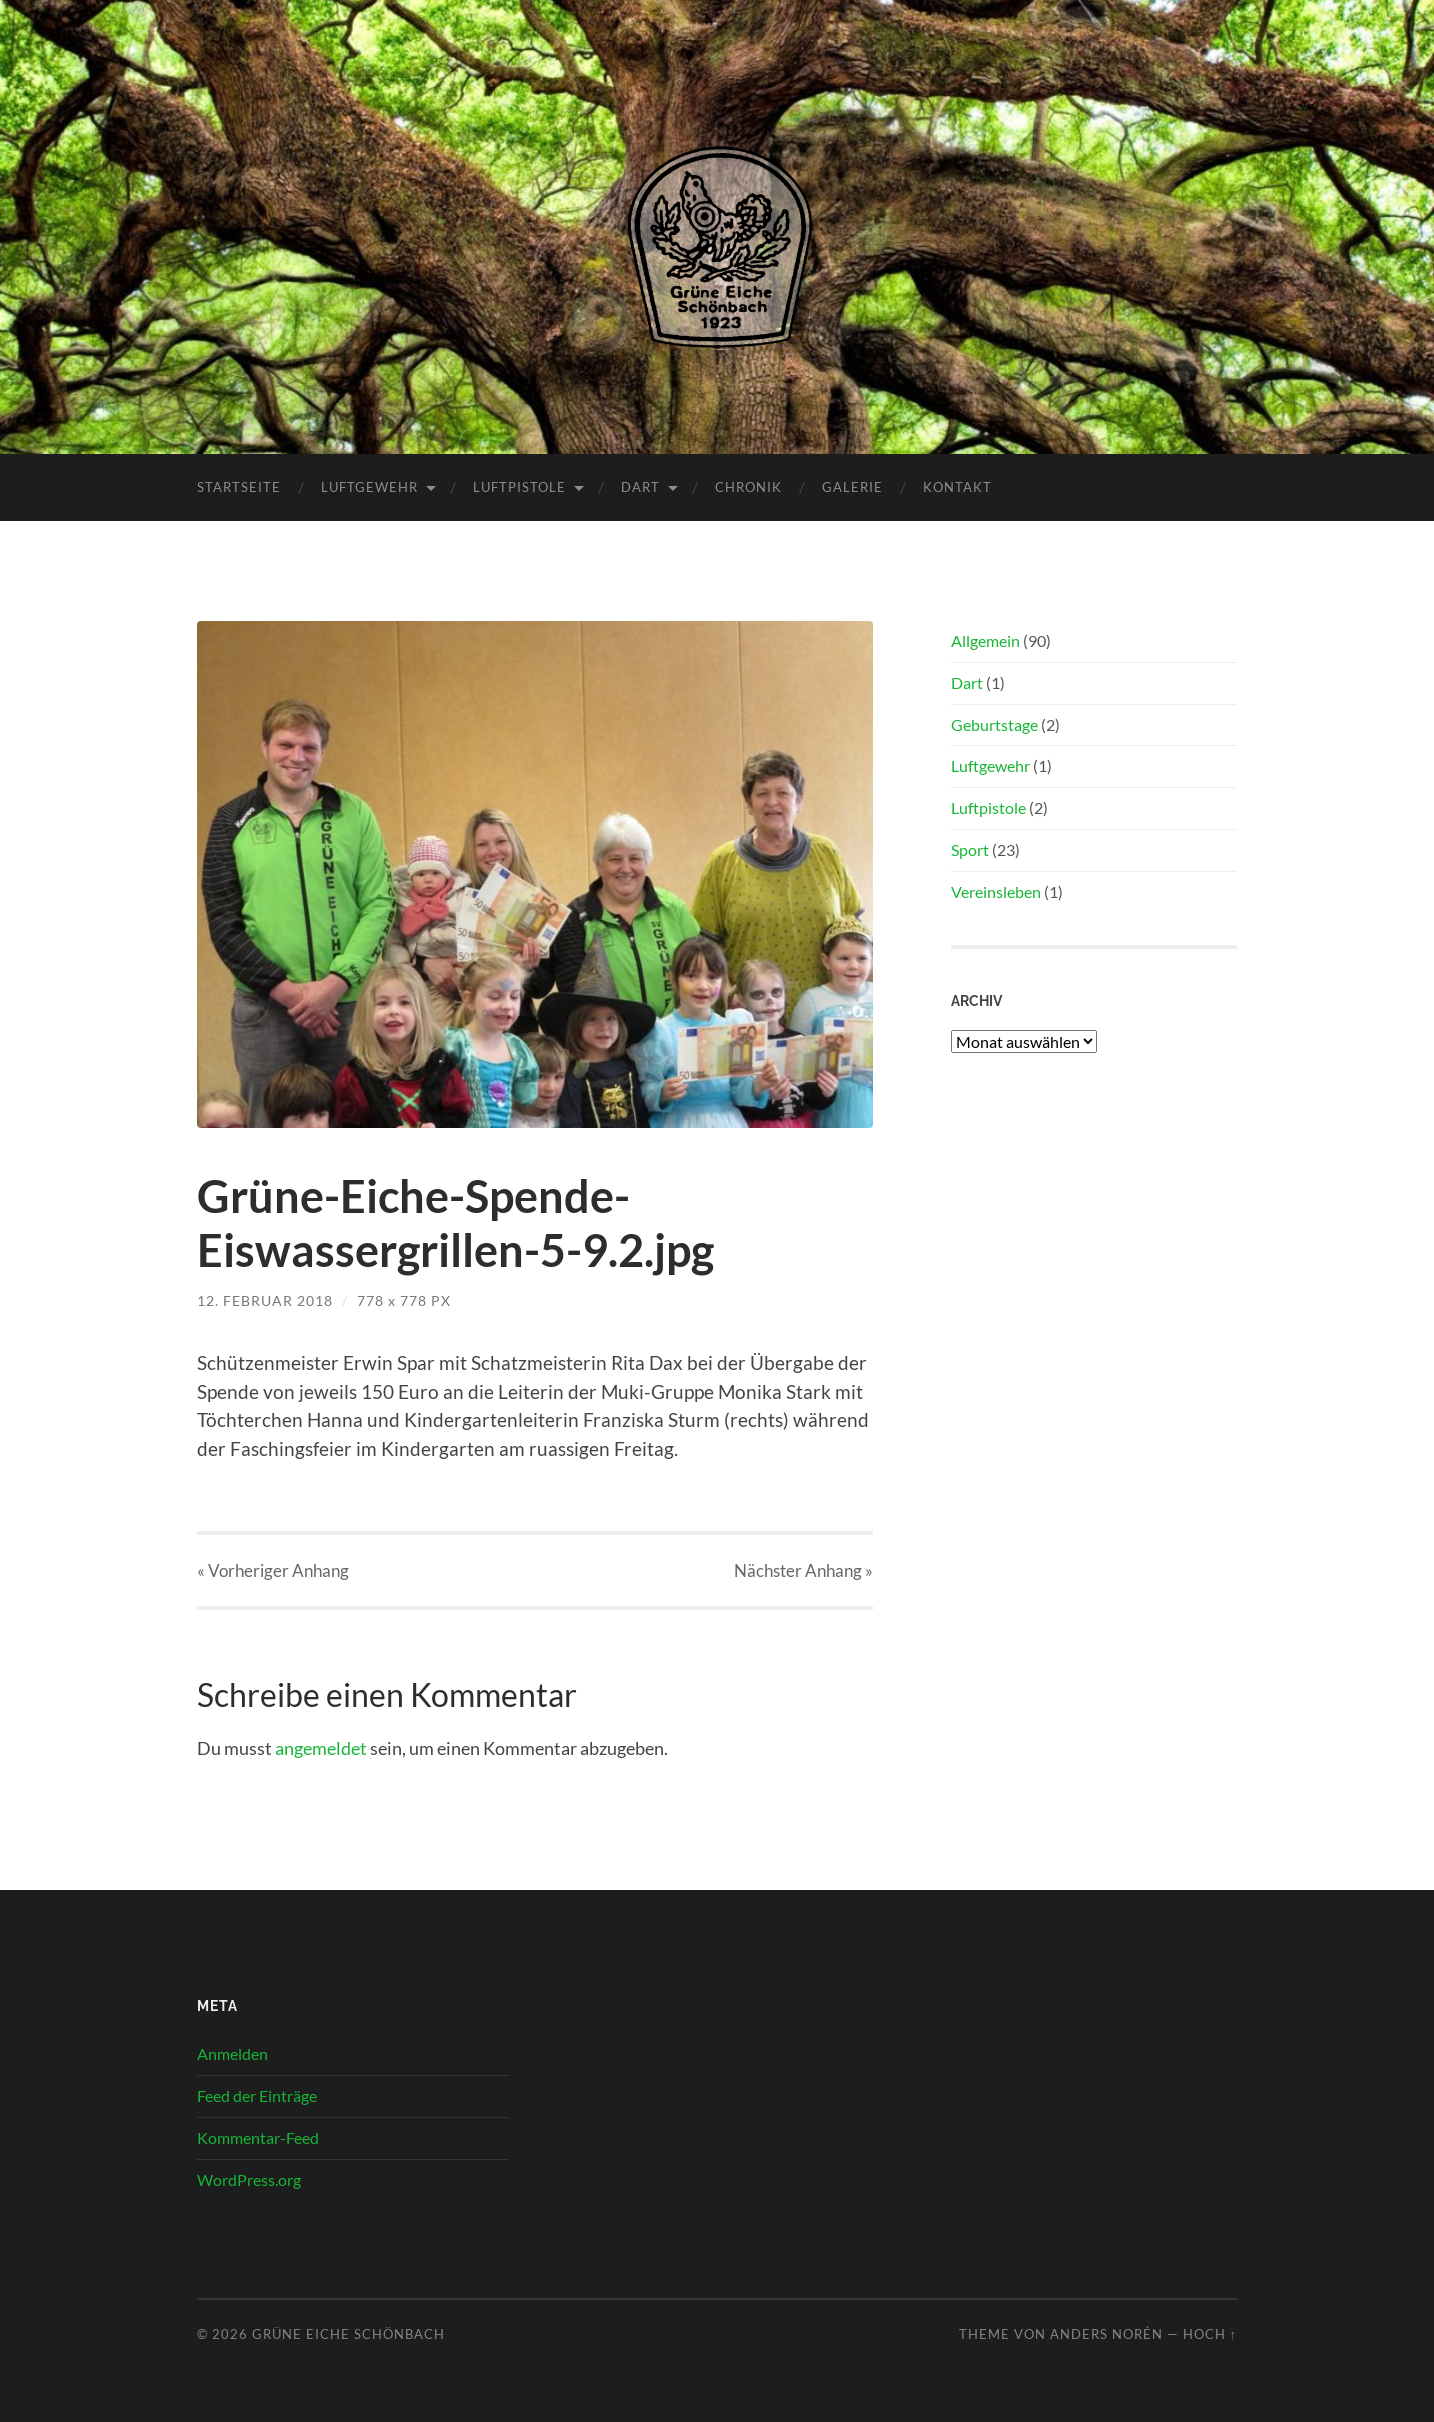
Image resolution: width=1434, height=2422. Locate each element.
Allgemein (985, 640)
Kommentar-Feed (258, 2137)
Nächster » (803, 1570)
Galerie (852, 487)
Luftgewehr (369, 487)
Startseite (239, 487)
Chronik (748, 487)
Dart (640, 487)
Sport (970, 849)
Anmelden (232, 2053)
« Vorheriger (273, 1570)
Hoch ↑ (1210, 2334)
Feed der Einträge (257, 2095)
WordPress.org (249, 2179)
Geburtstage (994, 724)
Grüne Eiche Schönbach (348, 2334)
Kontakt (957, 487)
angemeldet (321, 1748)
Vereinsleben (996, 891)
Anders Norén (1106, 2334)
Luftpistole (519, 487)
